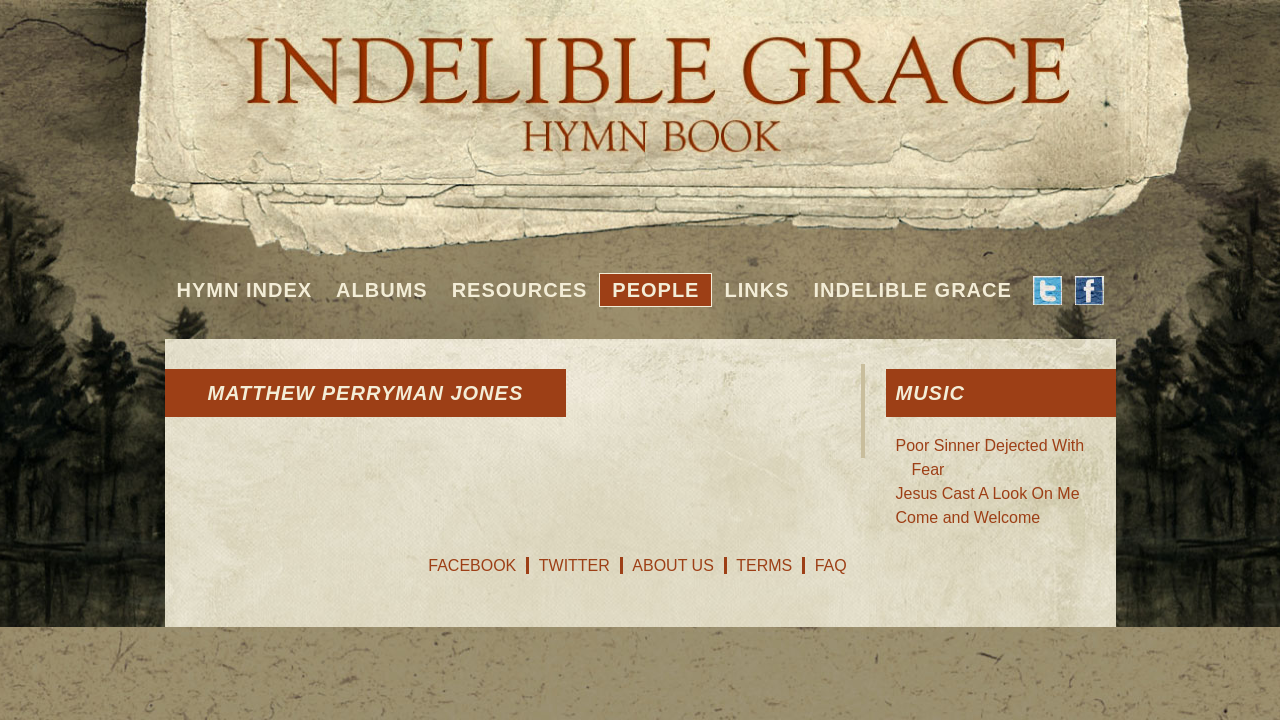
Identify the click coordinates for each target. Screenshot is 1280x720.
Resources (520, 290)
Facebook (472, 565)
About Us (673, 565)
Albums (382, 290)
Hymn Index (245, 290)
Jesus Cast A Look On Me (988, 493)
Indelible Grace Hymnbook (640, 80)
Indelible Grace (912, 290)
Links (756, 290)
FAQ (831, 565)
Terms (764, 565)
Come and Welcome (968, 517)
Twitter (574, 565)
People (655, 290)
